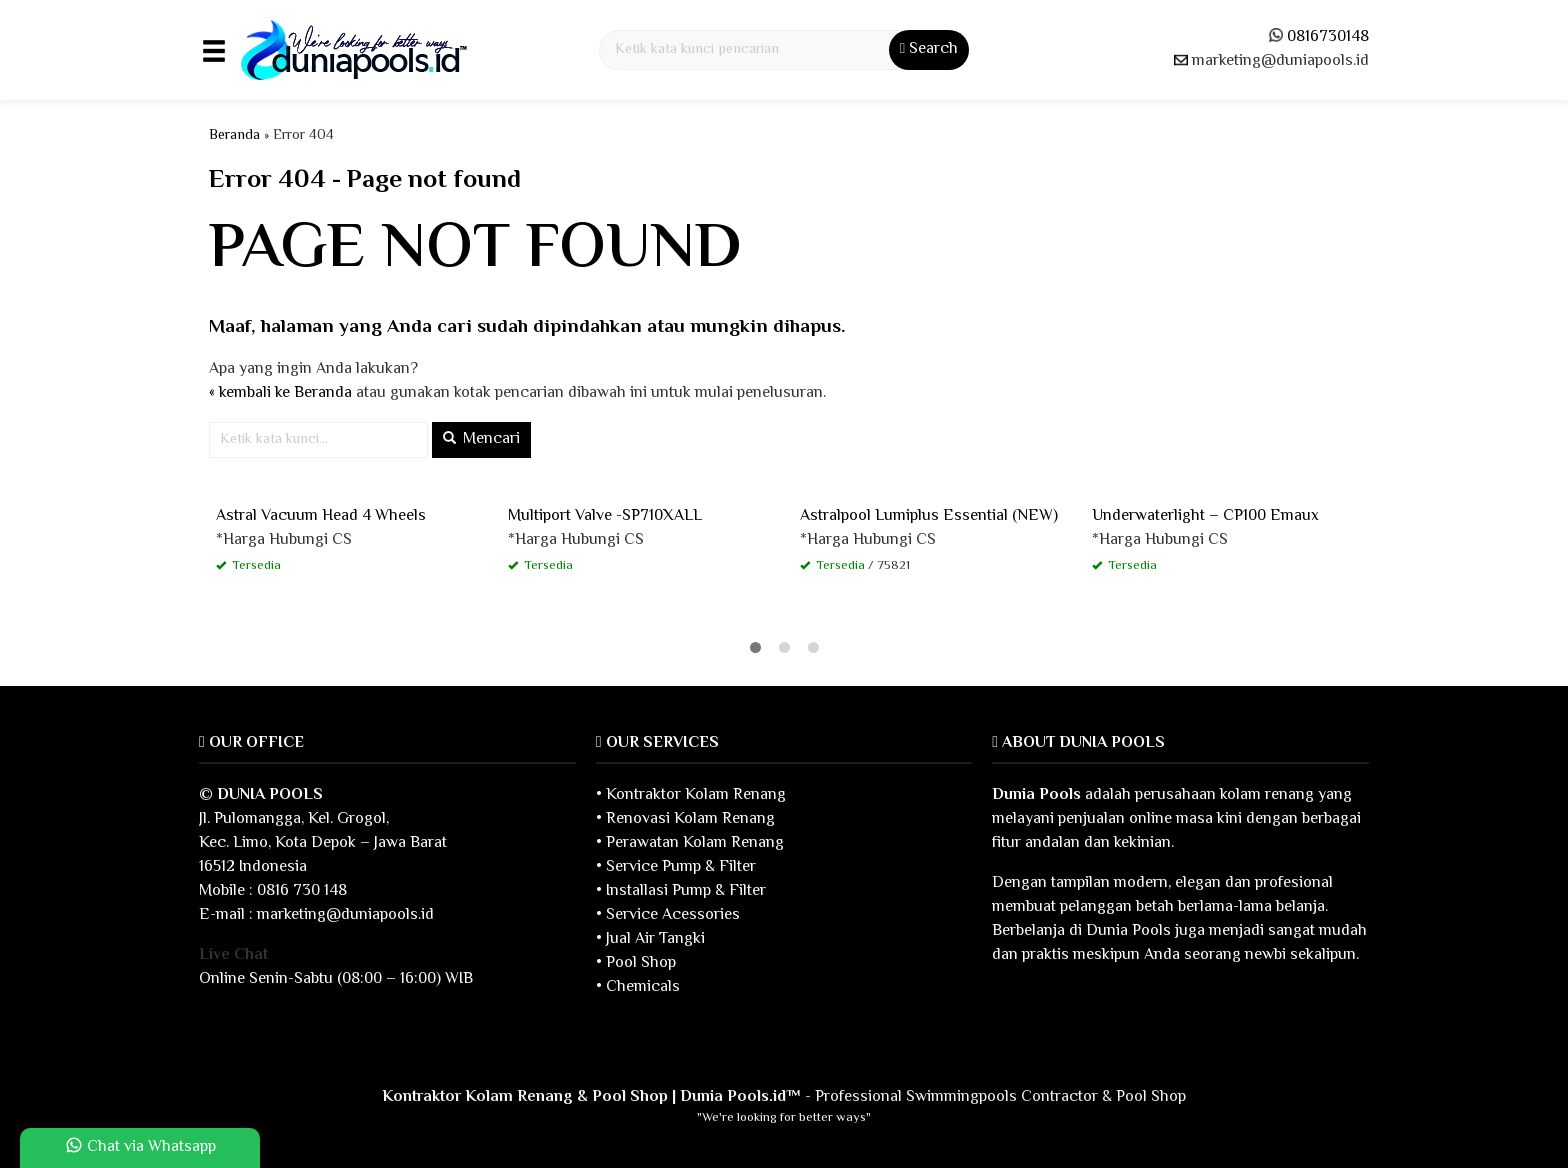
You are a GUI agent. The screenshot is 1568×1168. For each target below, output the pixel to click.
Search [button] (929, 49)
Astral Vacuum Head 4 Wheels (321, 516)
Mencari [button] (481, 439)
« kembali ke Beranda (280, 393)
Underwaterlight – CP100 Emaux (1205, 516)
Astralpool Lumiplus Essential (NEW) (929, 516)
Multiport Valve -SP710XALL (605, 516)
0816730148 (1328, 37)
